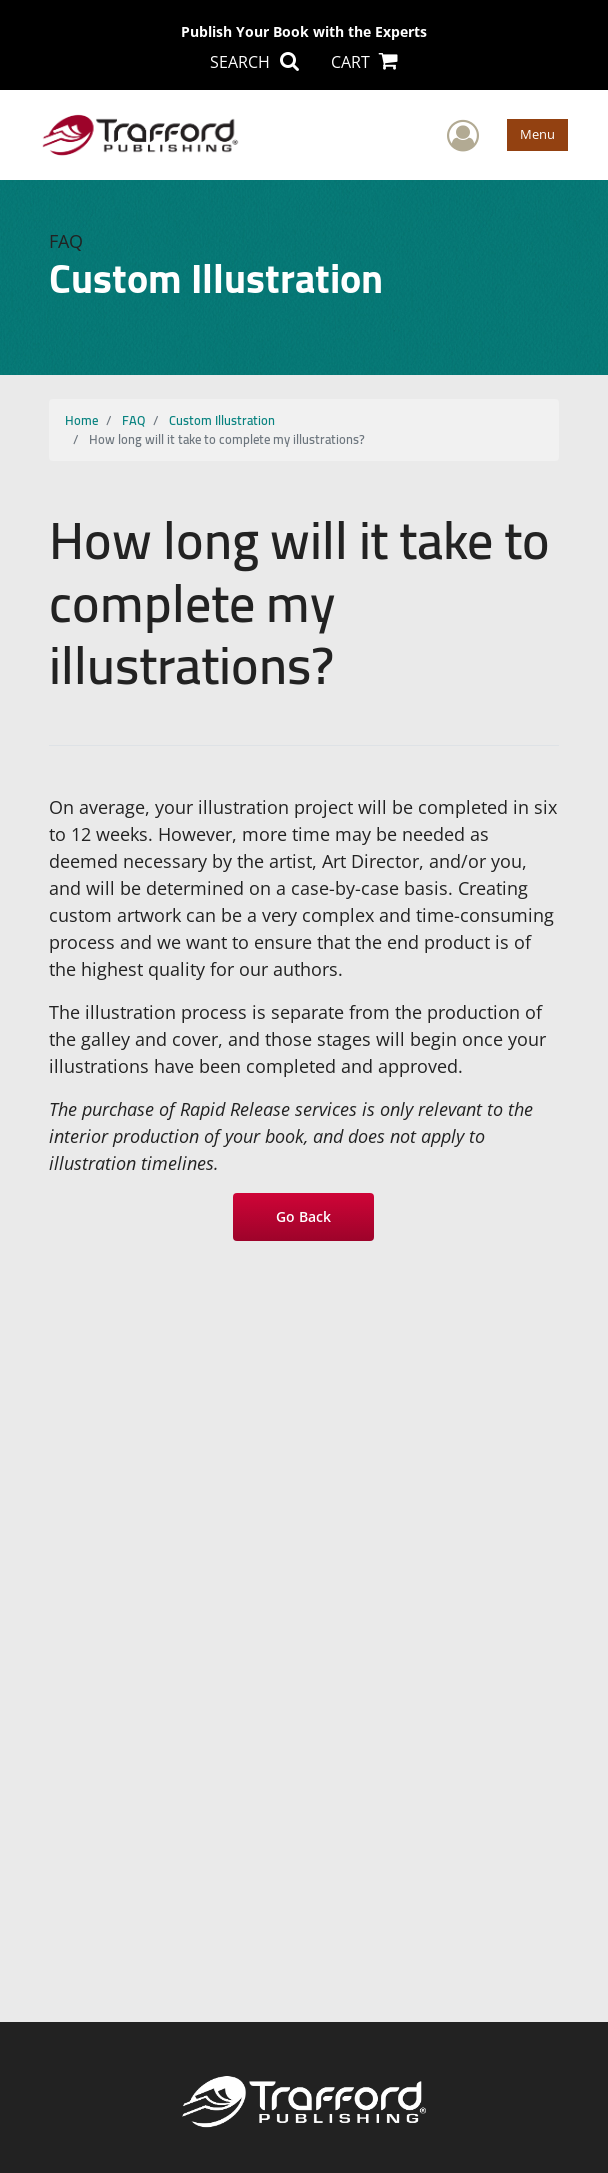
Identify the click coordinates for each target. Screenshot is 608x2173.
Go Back (304, 1216)
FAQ (133, 420)
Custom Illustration (222, 420)
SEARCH (254, 62)
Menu (537, 134)
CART (364, 62)
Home (81, 420)
